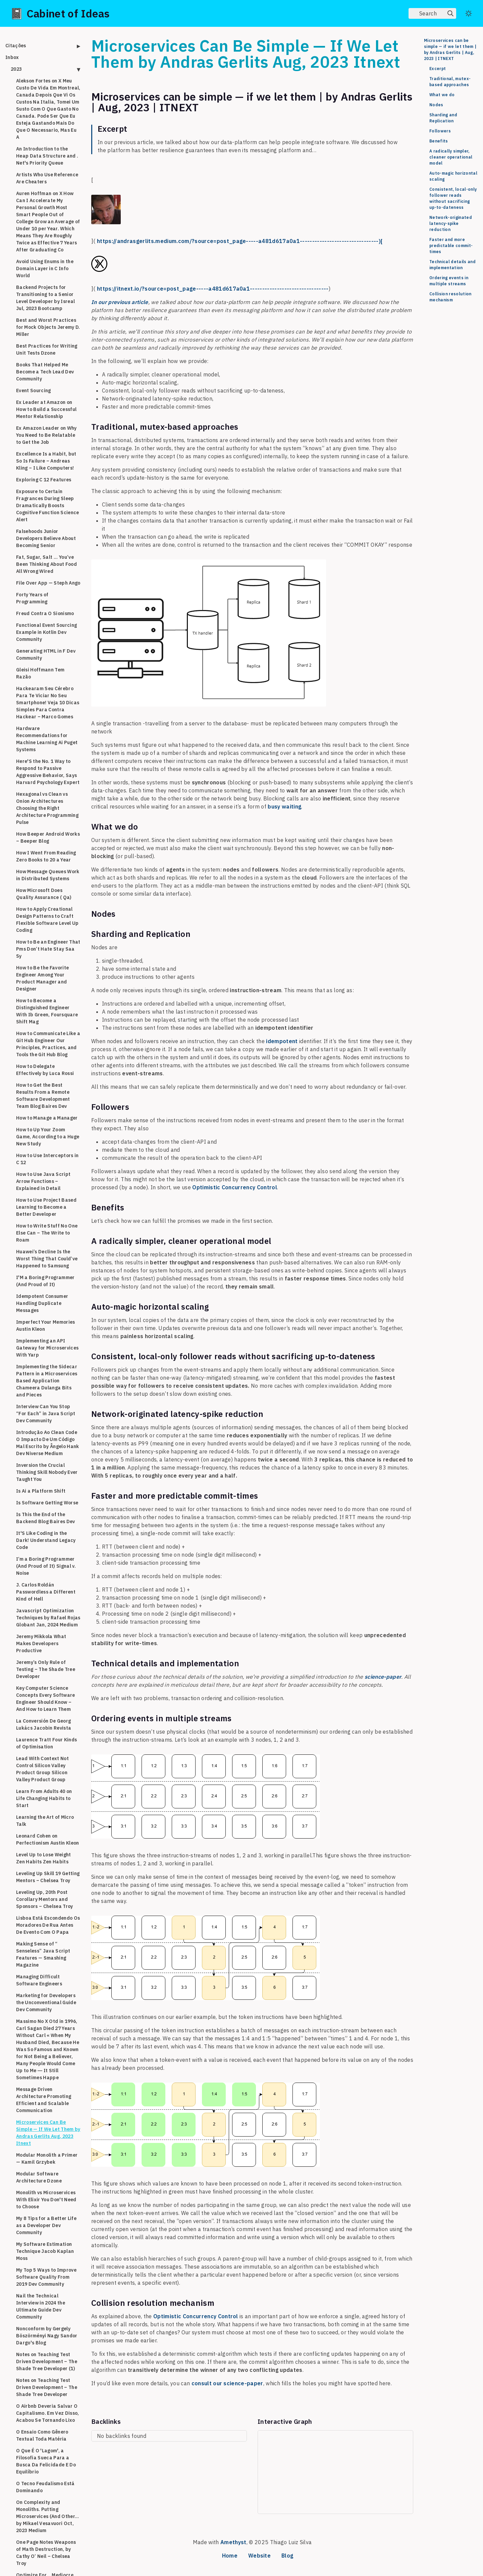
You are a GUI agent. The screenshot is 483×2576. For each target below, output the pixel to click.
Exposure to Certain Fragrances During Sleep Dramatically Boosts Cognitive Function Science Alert (47, 505)
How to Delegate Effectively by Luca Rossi (45, 1069)
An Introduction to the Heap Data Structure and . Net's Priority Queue (47, 156)
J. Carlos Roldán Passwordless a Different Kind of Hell (45, 1592)
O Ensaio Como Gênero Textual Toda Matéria (42, 2435)
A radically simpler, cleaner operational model (450, 157)
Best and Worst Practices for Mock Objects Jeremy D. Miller (48, 327)
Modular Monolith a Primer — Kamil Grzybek (46, 2158)
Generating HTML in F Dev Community (45, 654)
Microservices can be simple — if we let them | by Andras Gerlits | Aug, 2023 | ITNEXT (450, 49)
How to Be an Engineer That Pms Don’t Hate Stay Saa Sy (48, 949)
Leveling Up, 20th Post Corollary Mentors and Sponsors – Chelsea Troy (44, 1899)
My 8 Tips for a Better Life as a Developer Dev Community (46, 2225)
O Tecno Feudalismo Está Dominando (45, 2487)
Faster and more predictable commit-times (451, 245)
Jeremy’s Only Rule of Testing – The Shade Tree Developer (45, 1669)
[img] (450, 13)
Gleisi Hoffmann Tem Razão (40, 673)
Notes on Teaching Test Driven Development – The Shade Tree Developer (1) (46, 2361)
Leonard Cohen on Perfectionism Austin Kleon (47, 1839)
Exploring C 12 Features (43, 480)
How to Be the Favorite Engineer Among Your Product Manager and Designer (42, 978)
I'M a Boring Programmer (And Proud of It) (45, 1280)
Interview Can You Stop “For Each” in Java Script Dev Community (45, 1413)
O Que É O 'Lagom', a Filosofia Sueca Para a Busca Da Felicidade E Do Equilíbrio (46, 2461)
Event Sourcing (33, 390)
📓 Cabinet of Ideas (60, 13)
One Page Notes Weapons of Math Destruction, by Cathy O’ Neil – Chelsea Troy (46, 2552)
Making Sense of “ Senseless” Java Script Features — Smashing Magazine (43, 1954)
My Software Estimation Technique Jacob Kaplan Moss (45, 2251)
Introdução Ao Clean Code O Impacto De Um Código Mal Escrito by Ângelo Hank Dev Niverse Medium (47, 1442)
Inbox (12, 57)
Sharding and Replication (443, 117)
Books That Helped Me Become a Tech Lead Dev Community (45, 372)
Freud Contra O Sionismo (45, 613)
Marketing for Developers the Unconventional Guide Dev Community (46, 2002)
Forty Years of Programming (32, 598)
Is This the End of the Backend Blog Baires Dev (45, 1517)
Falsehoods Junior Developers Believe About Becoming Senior (46, 538)
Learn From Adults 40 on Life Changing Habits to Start (44, 1798)
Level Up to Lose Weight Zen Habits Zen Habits (43, 1858)
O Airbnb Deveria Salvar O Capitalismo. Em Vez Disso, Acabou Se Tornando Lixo (47, 2413)
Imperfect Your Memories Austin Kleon (45, 1325)
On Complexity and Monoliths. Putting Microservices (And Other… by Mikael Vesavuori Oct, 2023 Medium (47, 2516)
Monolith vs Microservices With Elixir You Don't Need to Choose (46, 2200)
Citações (15, 46)
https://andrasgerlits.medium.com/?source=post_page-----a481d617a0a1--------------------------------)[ (239, 241)
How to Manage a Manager (47, 1118)
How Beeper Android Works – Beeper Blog (48, 837)
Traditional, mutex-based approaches (450, 81)
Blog (287, 2555)
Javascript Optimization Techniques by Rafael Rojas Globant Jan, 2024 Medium (48, 1618)
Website (259, 2555)
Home (229, 2555)
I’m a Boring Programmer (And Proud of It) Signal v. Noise (46, 1566)
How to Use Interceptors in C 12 (47, 1158)
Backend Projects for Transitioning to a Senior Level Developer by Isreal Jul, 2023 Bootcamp (45, 297)
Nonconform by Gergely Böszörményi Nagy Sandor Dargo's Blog (46, 2336)
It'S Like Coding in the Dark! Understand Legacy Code (46, 1540)
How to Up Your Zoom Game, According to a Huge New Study (47, 1137)
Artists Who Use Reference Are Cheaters (47, 178)
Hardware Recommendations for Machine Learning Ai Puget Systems (46, 739)
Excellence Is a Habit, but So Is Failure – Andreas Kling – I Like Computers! (46, 461)
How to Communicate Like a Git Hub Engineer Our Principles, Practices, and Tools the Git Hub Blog (48, 1044)
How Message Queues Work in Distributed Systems (47, 875)
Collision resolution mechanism (450, 296)
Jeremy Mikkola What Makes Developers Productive (41, 1643)
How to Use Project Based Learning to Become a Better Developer (46, 1207)
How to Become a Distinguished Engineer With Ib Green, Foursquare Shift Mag (47, 1011)
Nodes (436, 104)
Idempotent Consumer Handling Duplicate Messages (42, 1303)
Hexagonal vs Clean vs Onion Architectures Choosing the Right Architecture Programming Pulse (47, 808)
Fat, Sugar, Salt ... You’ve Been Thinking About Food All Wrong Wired (46, 564)
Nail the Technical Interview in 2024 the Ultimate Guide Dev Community (40, 2306)
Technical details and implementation (452, 264)
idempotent (282, 1041)
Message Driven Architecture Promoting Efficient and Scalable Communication (43, 2099)
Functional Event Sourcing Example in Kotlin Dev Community (46, 632)
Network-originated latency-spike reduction (450, 223)
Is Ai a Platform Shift (40, 1491)
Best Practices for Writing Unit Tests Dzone (46, 349)
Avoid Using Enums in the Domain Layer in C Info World (44, 268)
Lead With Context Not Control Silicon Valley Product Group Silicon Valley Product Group (42, 1769)
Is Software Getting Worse (47, 1503)
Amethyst (233, 2542)
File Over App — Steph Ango (48, 583)
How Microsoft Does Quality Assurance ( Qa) (44, 893)
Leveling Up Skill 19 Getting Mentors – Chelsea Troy (47, 1876)
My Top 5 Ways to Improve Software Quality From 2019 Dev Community (46, 2277)
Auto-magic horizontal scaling (453, 176)
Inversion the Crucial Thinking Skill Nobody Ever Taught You (47, 1472)
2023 (16, 69)
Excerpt (437, 68)
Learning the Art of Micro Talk (45, 1820)
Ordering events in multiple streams (448, 280)
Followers (440, 130)
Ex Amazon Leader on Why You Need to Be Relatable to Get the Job (46, 435)
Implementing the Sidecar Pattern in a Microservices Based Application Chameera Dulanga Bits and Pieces (46, 1381)
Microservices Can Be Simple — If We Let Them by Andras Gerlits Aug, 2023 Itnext (48, 2132)
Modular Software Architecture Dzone (39, 2177)
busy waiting (284, 806)
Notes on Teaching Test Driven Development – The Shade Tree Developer (46, 2387)
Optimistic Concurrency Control (234, 1187)
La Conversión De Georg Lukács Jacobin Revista (43, 1724)
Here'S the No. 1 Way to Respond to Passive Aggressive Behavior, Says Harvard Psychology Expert (47, 771)
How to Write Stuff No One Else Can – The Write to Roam (46, 1233)
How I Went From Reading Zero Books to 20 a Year (46, 856)
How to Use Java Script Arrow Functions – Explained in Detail (43, 1181)
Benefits (438, 140)
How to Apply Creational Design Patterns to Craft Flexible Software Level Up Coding (47, 919)
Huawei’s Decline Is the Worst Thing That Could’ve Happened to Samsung (46, 1259)
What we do (441, 94)
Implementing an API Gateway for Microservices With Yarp (47, 1348)
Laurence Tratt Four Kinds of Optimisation (46, 1743)
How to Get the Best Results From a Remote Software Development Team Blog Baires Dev (43, 1095)
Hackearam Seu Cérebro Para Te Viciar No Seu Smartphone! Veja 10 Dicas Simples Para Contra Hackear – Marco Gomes (47, 702)
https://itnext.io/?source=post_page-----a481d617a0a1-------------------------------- (213, 288)
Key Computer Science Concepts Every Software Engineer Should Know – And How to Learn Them (45, 1698)
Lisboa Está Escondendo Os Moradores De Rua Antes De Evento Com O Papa (48, 1925)
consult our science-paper (227, 2383)
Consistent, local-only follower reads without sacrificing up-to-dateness (453, 198)
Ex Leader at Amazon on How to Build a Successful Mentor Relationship (46, 409)
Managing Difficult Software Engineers (39, 1980)
